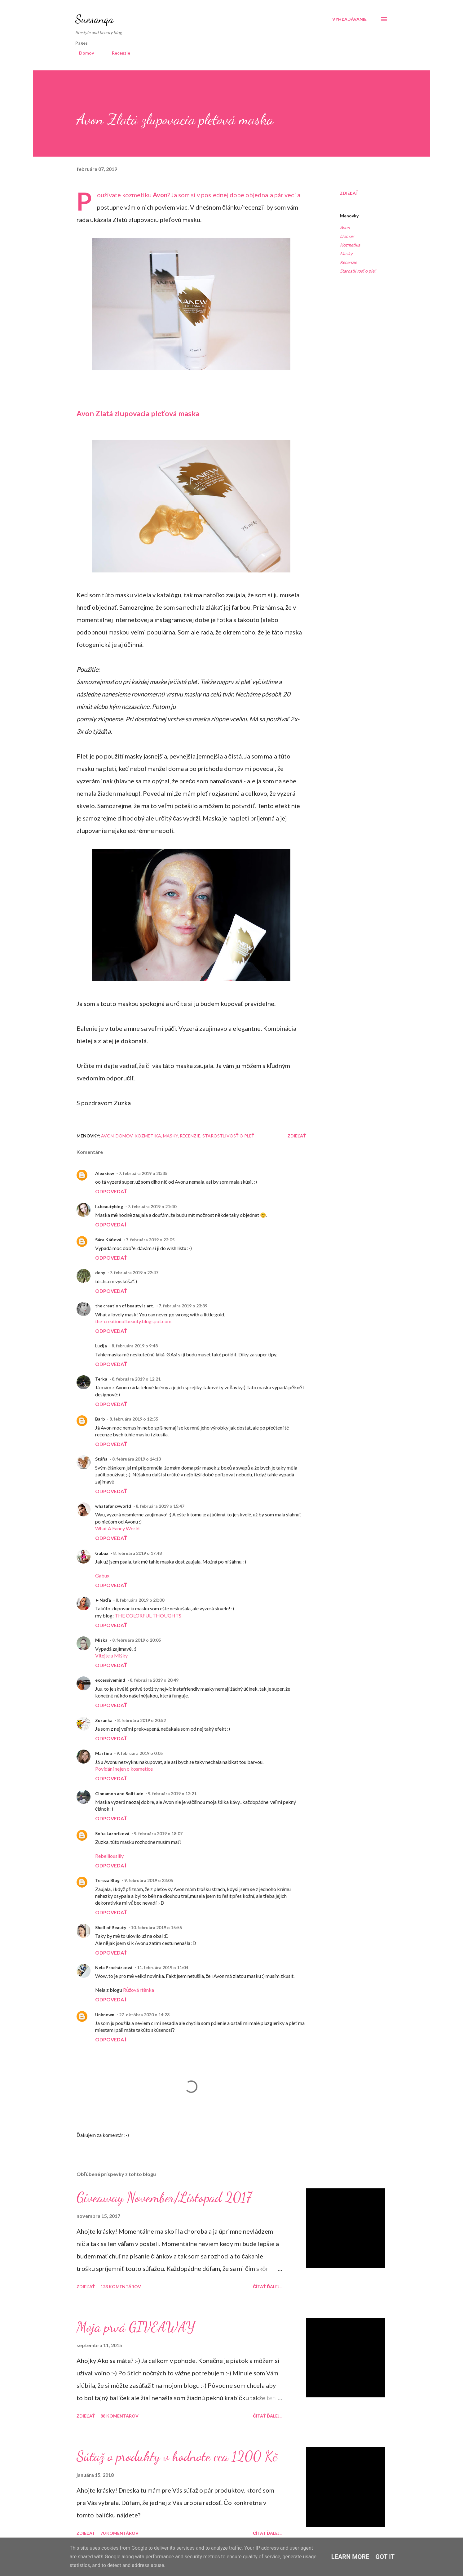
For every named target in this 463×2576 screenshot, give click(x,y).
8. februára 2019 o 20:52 (141, 1720)
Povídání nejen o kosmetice (124, 1769)
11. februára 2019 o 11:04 (162, 1967)
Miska (101, 1640)
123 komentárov (120, 2286)
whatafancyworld (113, 1506)
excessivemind (110, 1680)
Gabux (101, 1553)
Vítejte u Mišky (111, 1655)
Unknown (104, 2014)
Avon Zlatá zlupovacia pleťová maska (138, 413)
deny (100, 1272)
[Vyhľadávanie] (349, 19)
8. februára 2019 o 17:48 (137, 1553)
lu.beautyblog (109, 1206)
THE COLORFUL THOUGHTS (148, 1615)
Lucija (101, 1345)
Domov (82, 53)
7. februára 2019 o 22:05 (150, 1239)
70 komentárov (119, 2533)
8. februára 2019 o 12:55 (133, 1418)
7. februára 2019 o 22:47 (134, 1272)
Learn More (350, 2556)
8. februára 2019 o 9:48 (135, 1345)
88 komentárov (119, 2415)
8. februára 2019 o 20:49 (154, 1680)
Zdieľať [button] (349, 193)
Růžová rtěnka (138, 1990)
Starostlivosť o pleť (358, 271)
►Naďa (103, 1600)
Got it (385, 2556)
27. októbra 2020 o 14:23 (144, 2014)
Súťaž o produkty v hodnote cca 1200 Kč (177, 2456)
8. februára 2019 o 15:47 (160, 1506)
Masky (346, 253)
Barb (100, 1418)
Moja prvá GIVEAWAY (136, 2327)
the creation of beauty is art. (124, 1305)
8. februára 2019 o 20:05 (136, 1640)
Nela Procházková (113, 1967)
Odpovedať (111, 1191)
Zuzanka (103, 1720)
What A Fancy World (117, 1528)
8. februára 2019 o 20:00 (140, 1600)
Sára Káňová (108, 1239)
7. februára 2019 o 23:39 (183, 1305)
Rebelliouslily (109, 1856)
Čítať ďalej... (267, 2286)
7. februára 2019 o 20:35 (143, 1173)
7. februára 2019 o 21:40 (152, 1206)
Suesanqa (94, 19)
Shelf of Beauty (110, 1927)
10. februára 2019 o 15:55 (156, 1927)
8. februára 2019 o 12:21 (136, 1378)
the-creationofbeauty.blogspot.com (133, 1321)
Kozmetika (350, 244)
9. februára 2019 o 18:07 (158, 1833)
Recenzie (117, 53)
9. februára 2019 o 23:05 (148, 1880)
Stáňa (101, 1459)
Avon (160, 194)
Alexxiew (104, 1173)
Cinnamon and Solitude (119, 1793)
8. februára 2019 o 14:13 (136, 1459)
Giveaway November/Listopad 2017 (164, 2197)
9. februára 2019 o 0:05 (140, 1753)
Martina (103, 1753)
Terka (101, 1378)
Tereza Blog (107, 1880)
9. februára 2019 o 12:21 (172, 1793)
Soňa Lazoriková (112, 1833)
